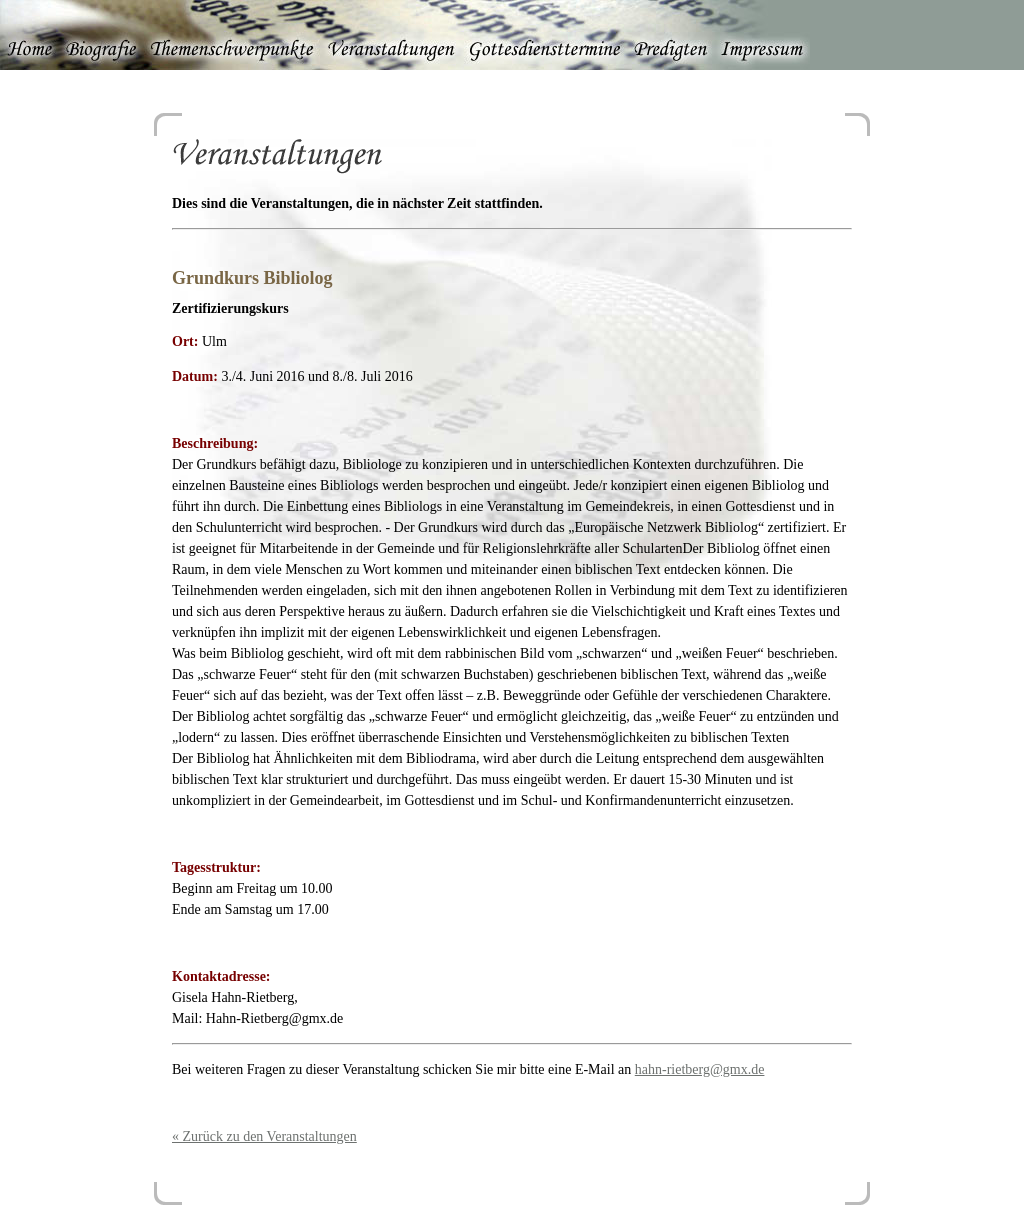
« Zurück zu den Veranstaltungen (264, 1136)
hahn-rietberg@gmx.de (700, 1069)
